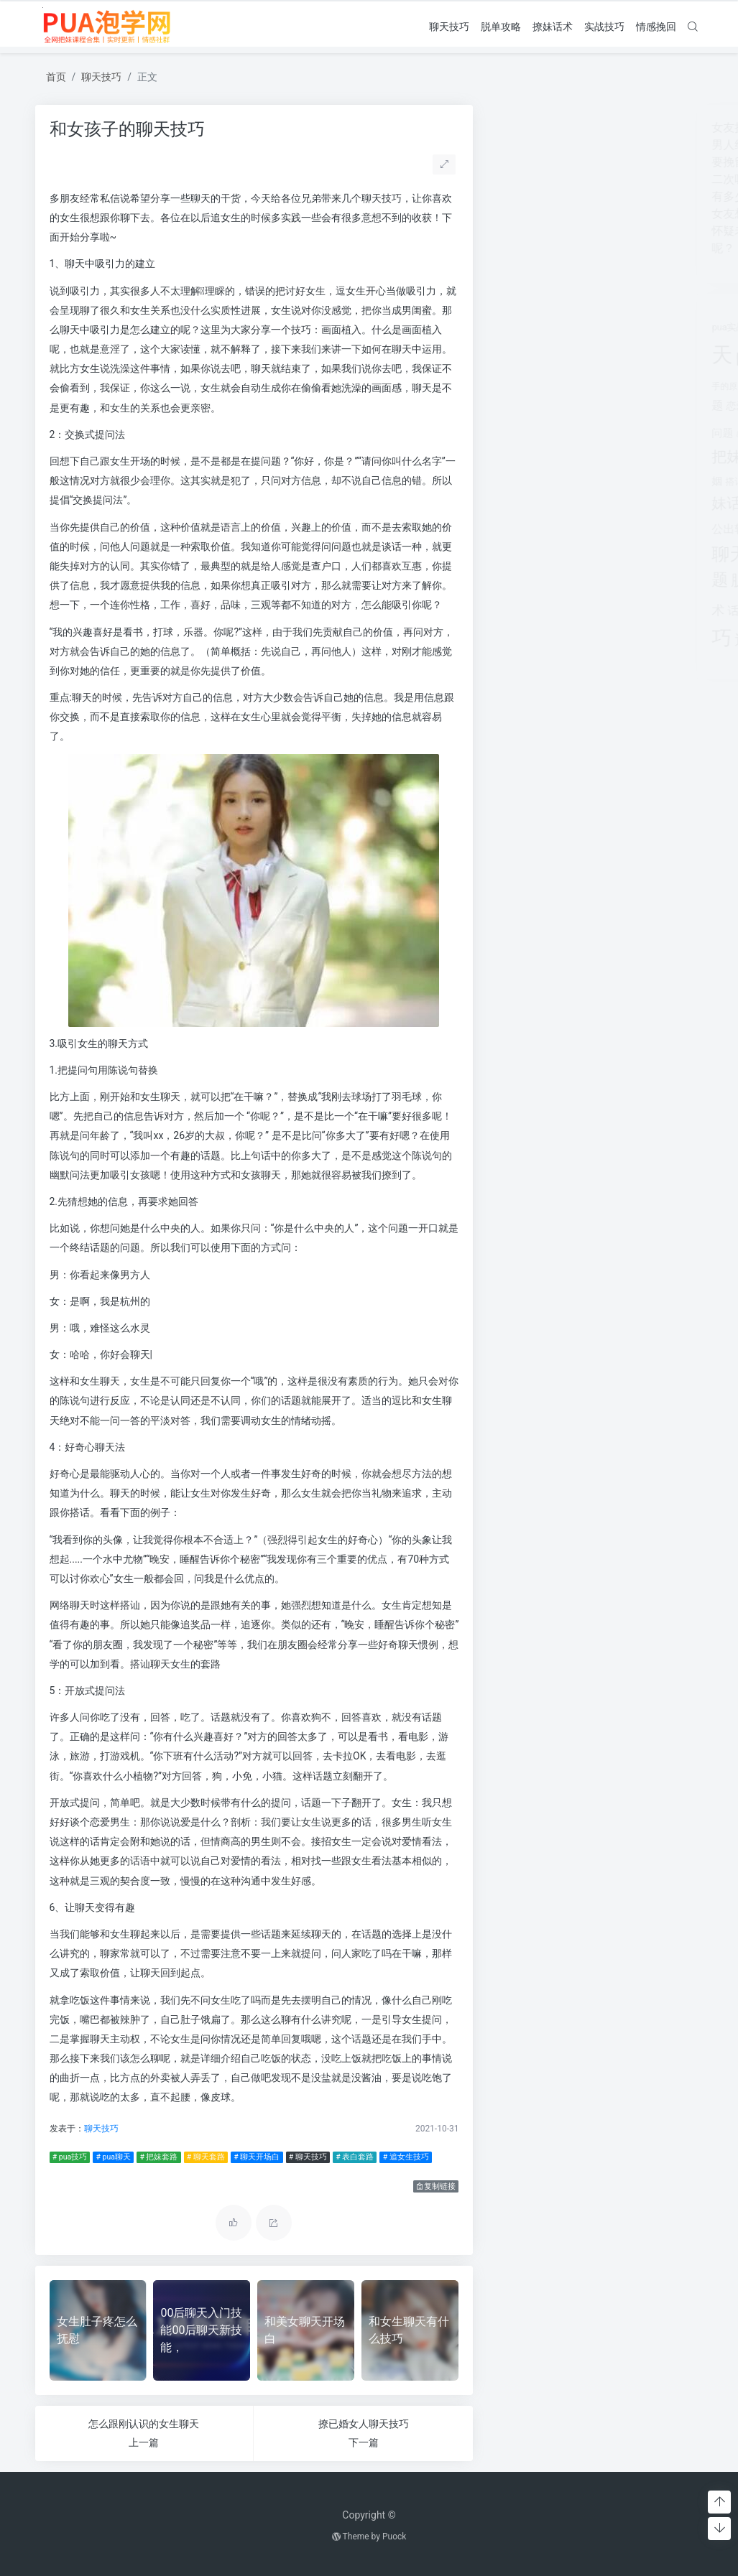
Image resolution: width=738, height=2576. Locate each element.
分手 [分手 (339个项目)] (626, 359)
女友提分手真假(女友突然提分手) (582, 127)
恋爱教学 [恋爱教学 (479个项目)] (532, 405)
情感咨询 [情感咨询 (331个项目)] (591, 406)
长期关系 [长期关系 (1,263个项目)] (629, 639)
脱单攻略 (501, 26)
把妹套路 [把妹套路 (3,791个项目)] (639, 429)
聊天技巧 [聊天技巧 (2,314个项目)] (534, 554)
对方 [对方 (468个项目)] (620, 385)
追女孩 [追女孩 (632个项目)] (580, 611)
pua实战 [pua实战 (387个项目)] (515, 327)
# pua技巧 (69, 2157)
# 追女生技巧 (406, 2157)
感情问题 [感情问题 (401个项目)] (575, 433)
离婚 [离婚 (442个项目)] (594, 505)
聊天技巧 (449, 26)
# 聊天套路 (206, 2157)
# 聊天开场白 (257, 2157)
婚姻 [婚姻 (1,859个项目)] (552, 383)
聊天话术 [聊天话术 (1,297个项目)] (603, 555)
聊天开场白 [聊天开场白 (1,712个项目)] (645, 527)
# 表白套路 (355, 2157)
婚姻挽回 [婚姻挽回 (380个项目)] (590, 386)
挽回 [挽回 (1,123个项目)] (575, 456)
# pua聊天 (113, 2157)
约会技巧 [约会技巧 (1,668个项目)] (639, 503)
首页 (56, 77)
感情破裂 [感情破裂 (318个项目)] (538, 434)
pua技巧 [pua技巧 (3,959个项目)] (573, 323)
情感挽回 (656, 26)
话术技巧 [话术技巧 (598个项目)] (537, 611)
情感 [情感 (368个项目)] (564, 406)
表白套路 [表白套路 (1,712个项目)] (614, 580)
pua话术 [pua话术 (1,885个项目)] (553, 356)
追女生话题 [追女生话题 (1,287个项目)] (558, 639)
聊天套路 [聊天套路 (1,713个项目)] (568, 527)
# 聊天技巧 (308, 2157)
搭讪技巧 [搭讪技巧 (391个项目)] (530, 481)
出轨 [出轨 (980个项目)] (601, 357)
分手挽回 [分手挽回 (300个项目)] (654, 359)
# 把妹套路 (158, 2157)
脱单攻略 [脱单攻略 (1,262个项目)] (547, 580)
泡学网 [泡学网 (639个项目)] (563, 504)
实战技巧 (604, 26)
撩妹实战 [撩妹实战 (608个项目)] (575, 481)
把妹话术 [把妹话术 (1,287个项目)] (528, 456)
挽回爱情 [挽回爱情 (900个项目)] (620, 457)
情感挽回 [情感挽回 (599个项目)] (633, 405)
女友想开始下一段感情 (555, 213)
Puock (394, 2536)
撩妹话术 (552, 26)
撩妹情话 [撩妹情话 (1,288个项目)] (631, 479)
